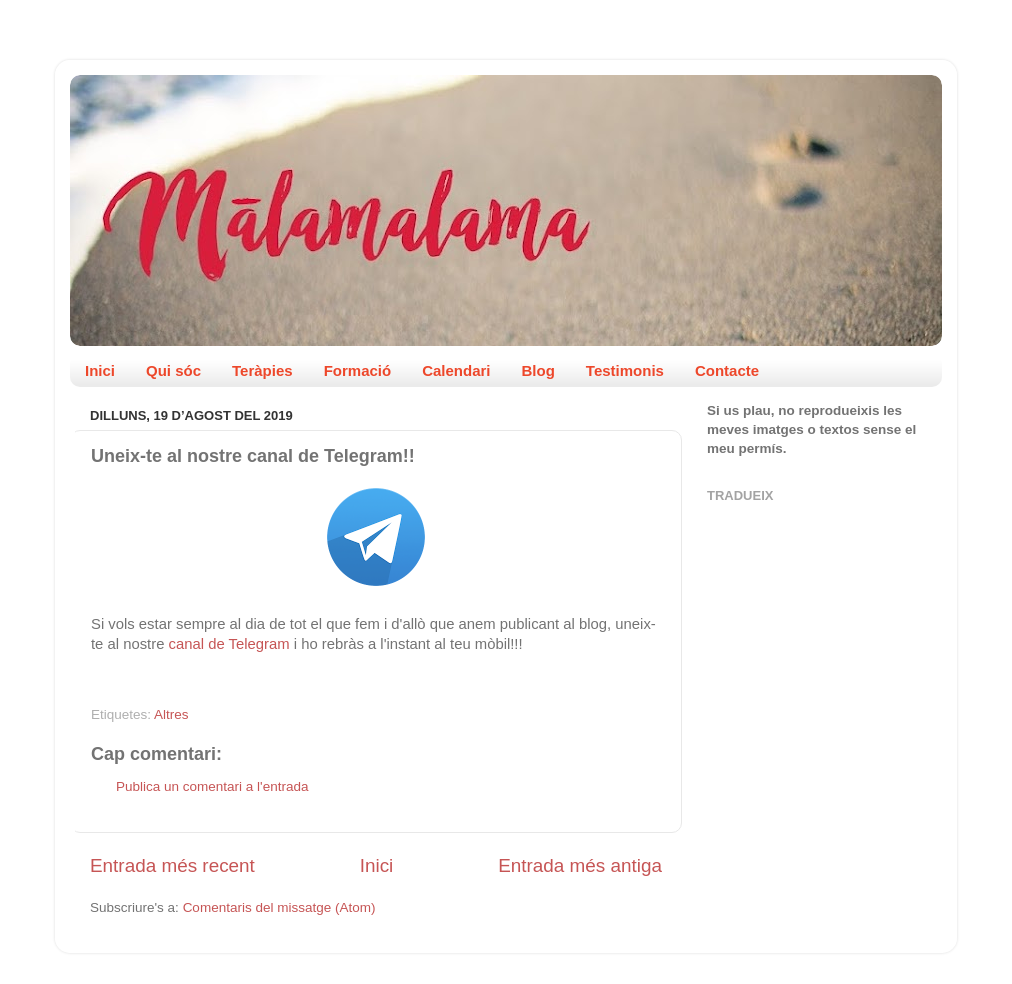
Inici (100, 370)
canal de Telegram (229, 644)
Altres (171, 714)
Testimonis (625, 370)
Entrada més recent (172, 865)
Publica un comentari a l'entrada (212, 786)
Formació (358, 370)
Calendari (456, 370)
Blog (538, 370)
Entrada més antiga (580, 865)
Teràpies (262, 370)
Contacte (727, 370)
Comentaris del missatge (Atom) (279, 907)
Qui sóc (173, 370)
